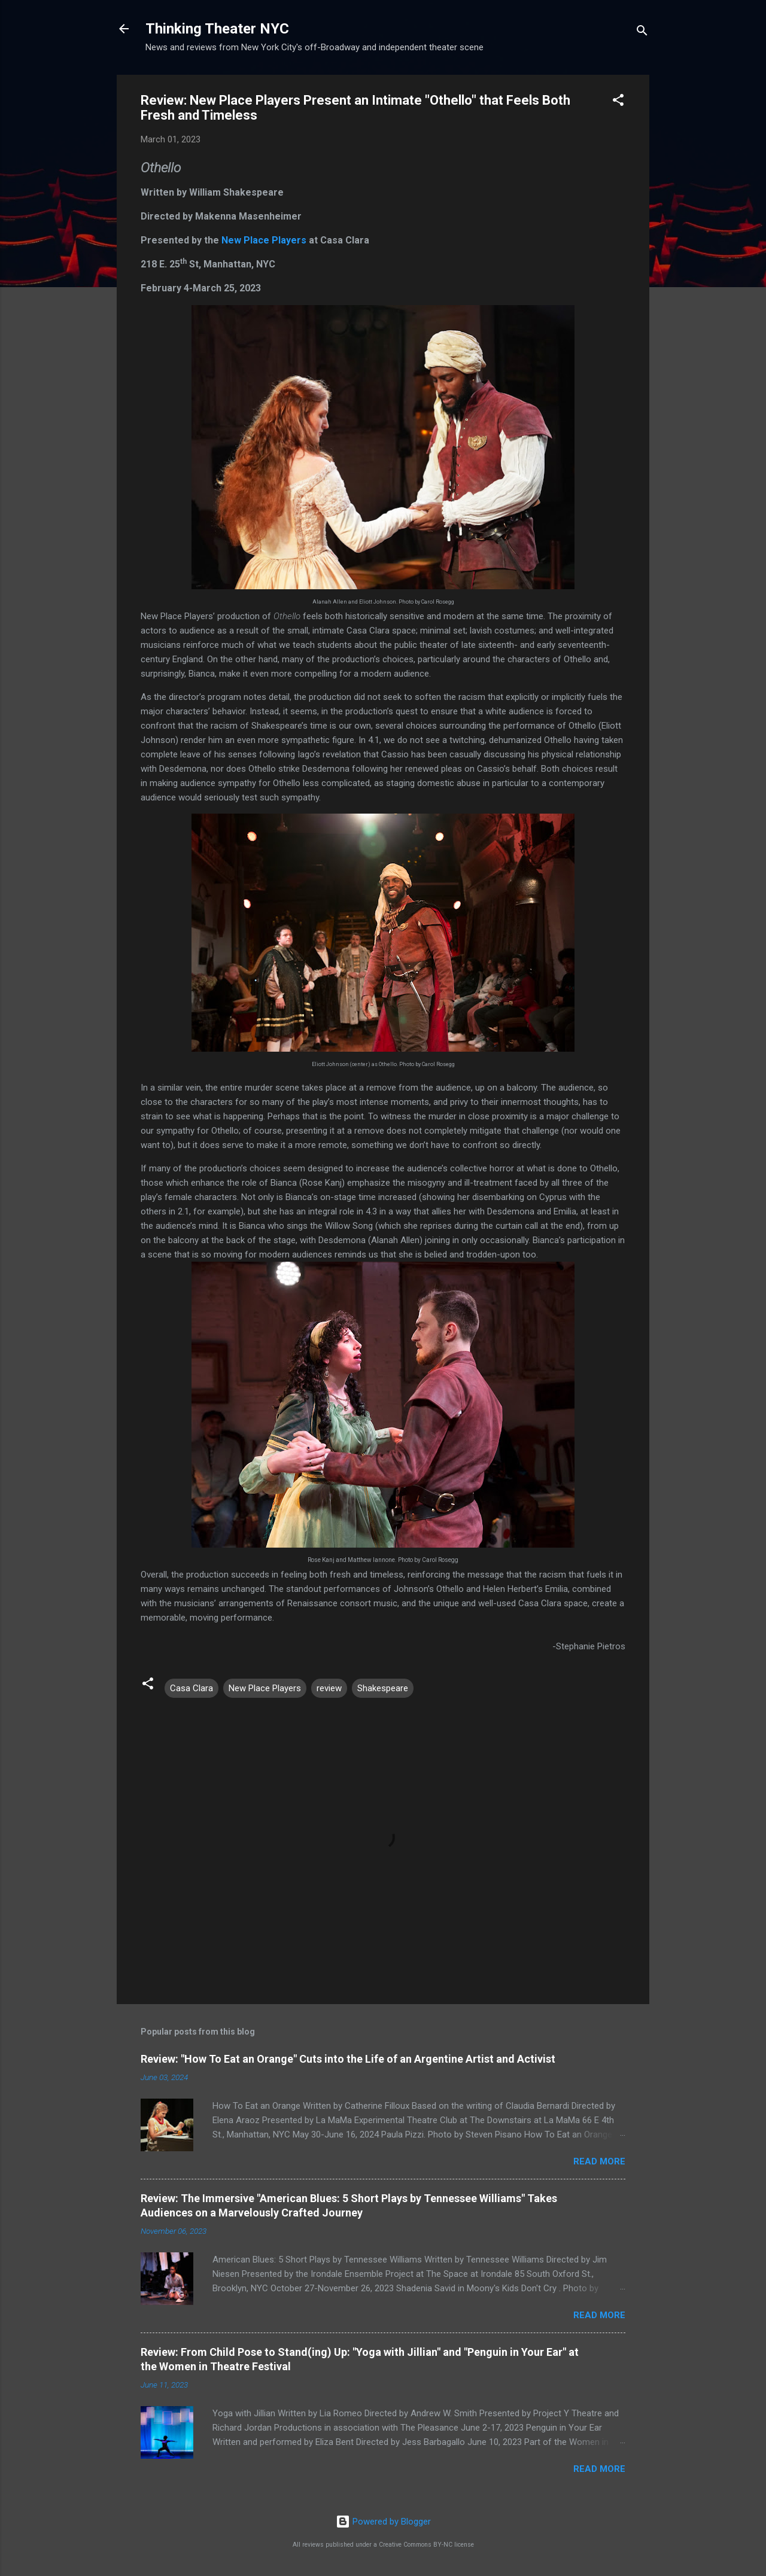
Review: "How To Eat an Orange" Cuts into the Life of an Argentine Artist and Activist (348, 2059)
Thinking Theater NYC (217, 28)
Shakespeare (382, 1688)
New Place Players (263, 240)
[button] (618, 102)
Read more (599, 2161)
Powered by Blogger (383, 2521)
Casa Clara (191, 1688)
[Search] (642, 32)
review (329, 1688)
